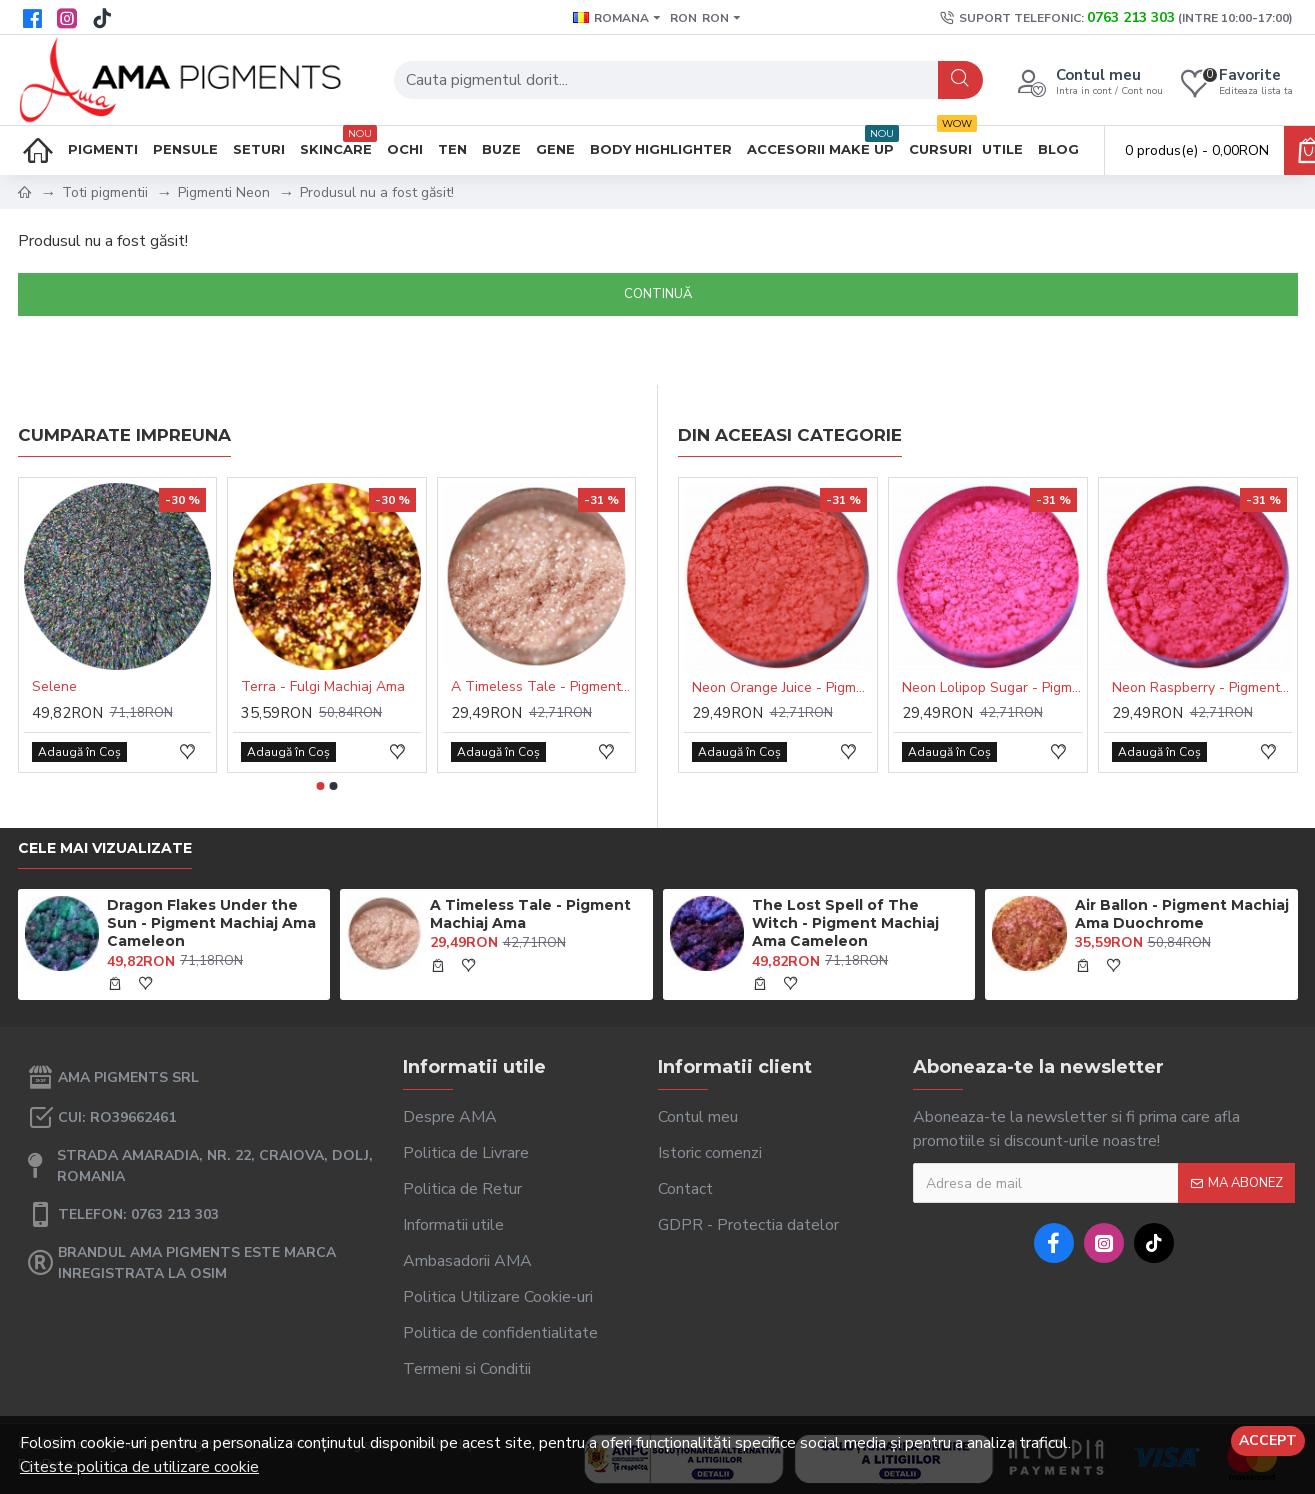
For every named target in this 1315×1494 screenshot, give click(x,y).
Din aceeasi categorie (790, 435)
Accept (1268, 1440)
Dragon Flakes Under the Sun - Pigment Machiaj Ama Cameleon (211, 923)
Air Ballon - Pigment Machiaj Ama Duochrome (1182, 914)
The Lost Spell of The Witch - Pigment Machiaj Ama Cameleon (845, 923)
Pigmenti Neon (224, 192)
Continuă (658, 294)
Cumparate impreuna (124, 435)
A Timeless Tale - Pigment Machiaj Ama (541, 687)
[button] (321, 786)
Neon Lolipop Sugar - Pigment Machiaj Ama (992, 688)
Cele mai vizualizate (105, 848)
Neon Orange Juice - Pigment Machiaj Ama (782, 688)
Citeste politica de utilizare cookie (139, 1467)
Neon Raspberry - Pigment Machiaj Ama (1202, 688)
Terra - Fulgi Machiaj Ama (323, 687)
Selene (54, 687)
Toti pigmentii (105, 192)
